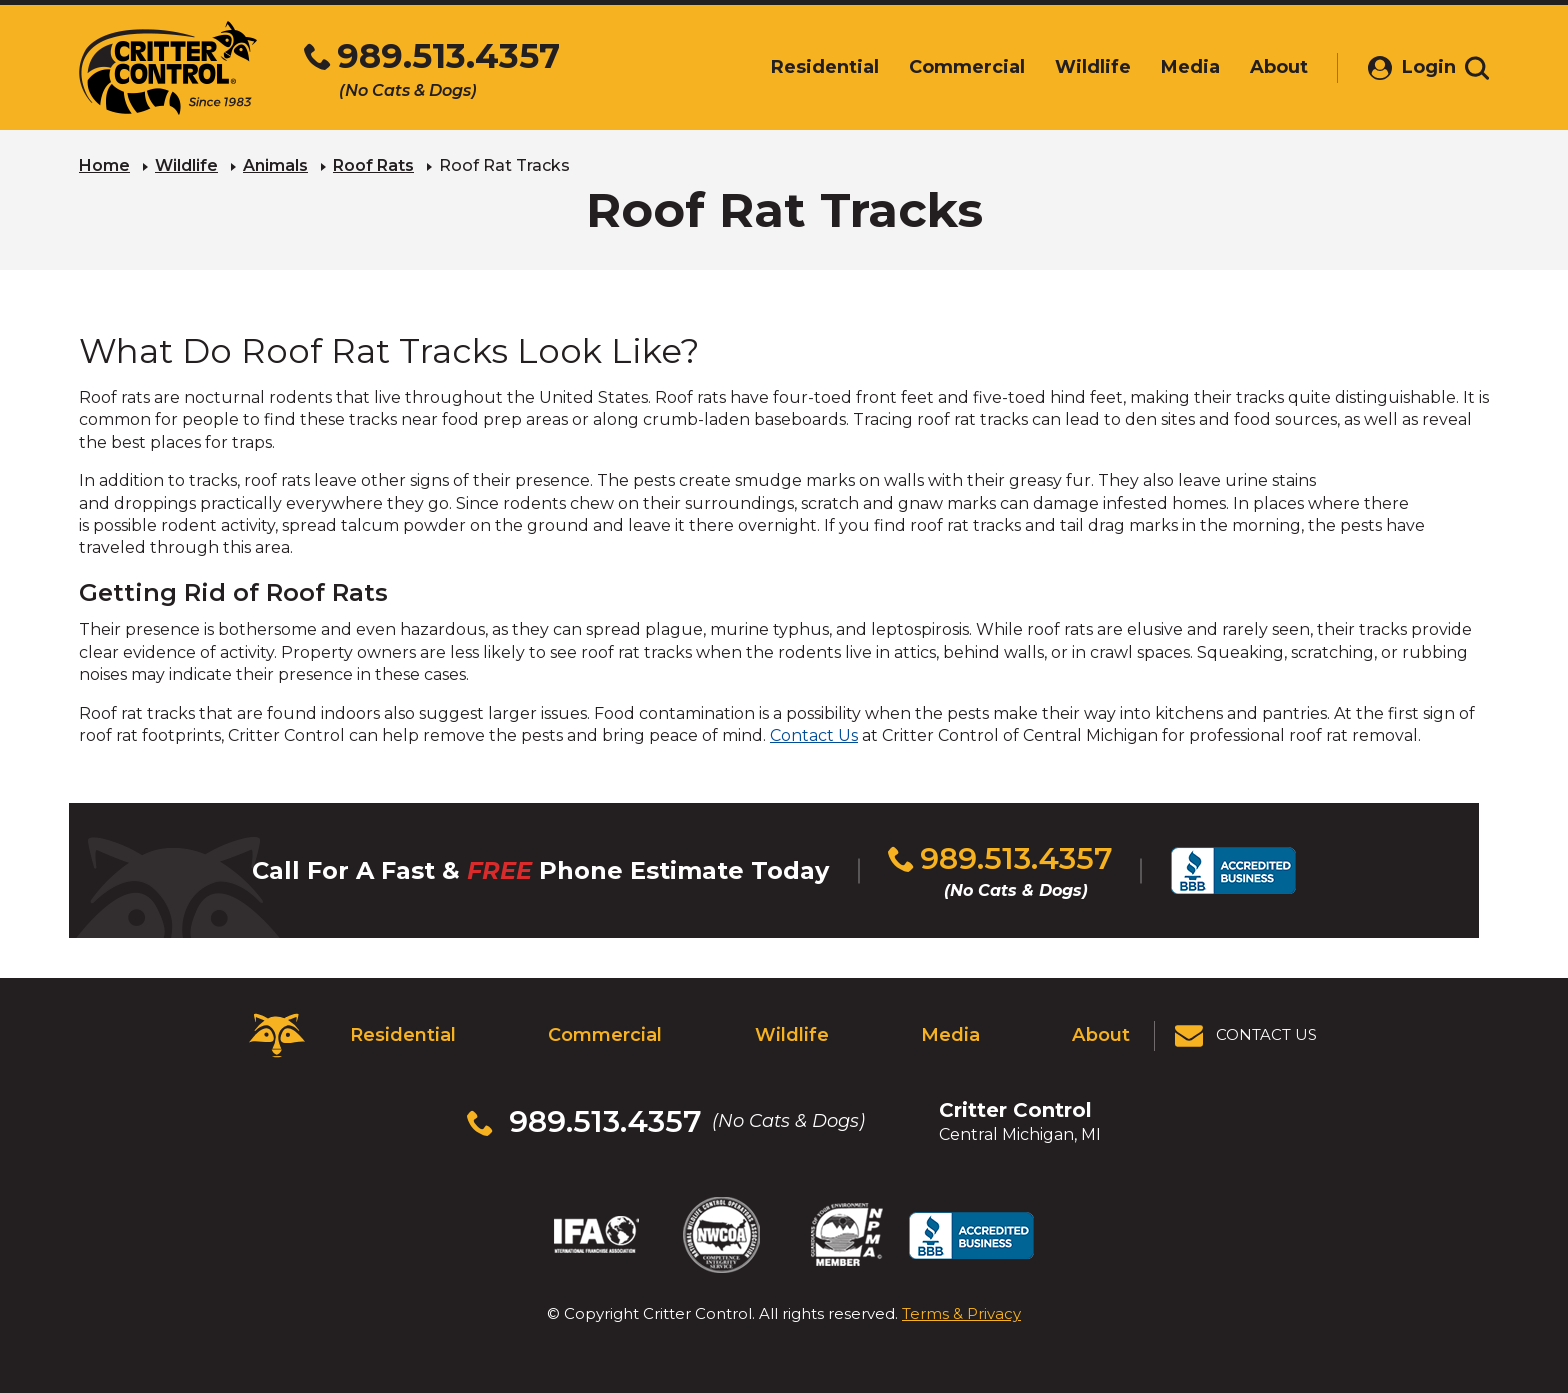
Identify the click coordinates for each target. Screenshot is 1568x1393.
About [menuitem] (1258, 67)
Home (104, 165)
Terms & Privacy (961, 1312)
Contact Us (814, 735)
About (1101, 1035)
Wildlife (186, 165)
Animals (275, 165)
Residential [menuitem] (804, 67)
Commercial (604, 1035)
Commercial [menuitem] (946, 67)
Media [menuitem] (1169, 67)
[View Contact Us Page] (1247, 1035)
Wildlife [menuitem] (1072, 67)
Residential (402, 1035)
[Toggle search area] (1477, 68)
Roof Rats (373, 165)
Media (950, 1035)
